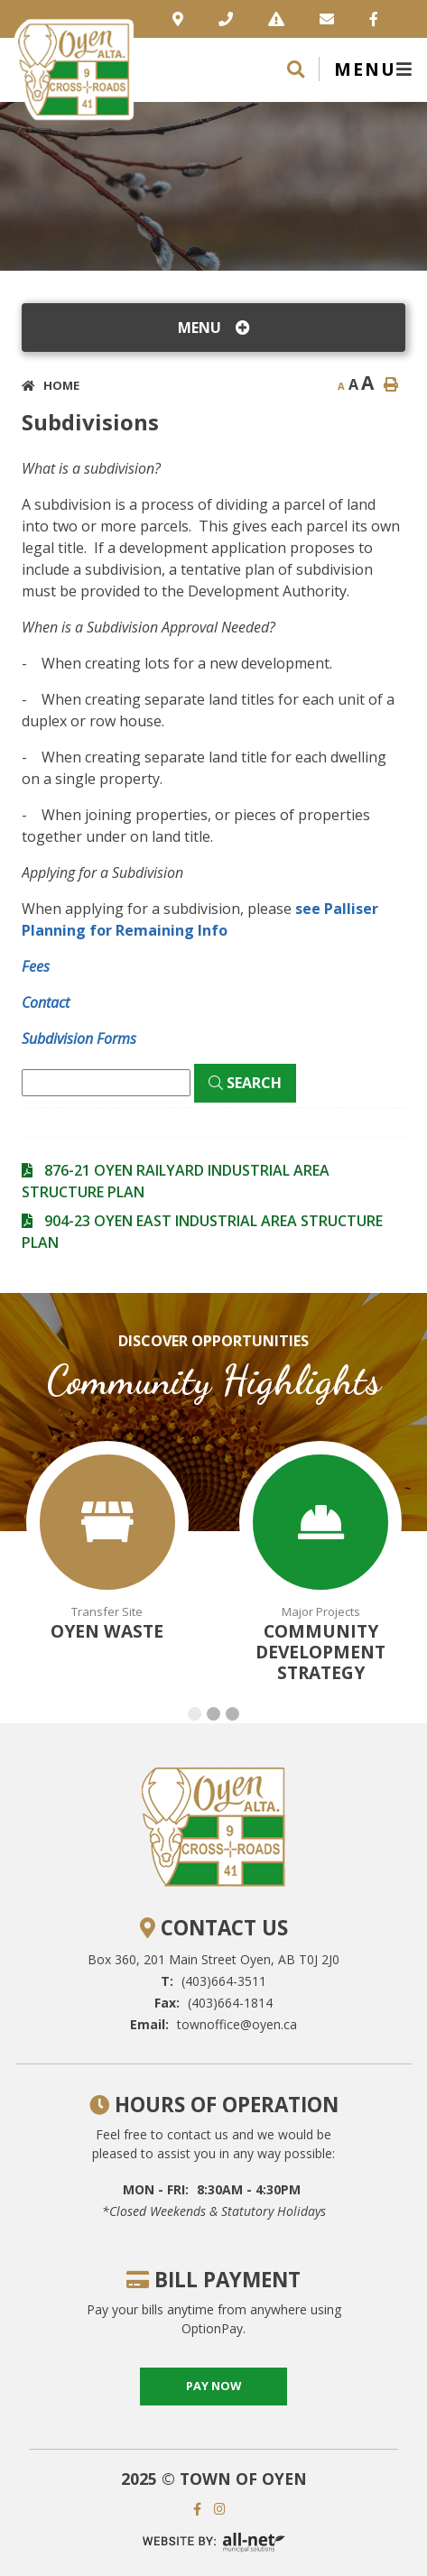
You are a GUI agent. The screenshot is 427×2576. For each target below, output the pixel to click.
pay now (213, 2385)
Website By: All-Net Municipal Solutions (214, 2542)
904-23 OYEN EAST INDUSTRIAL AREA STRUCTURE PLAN (202, 1231)
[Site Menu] (213, 327)
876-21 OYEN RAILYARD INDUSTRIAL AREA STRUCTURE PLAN (176, 1181)
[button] (194, 1714)
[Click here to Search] (245, 1083)
